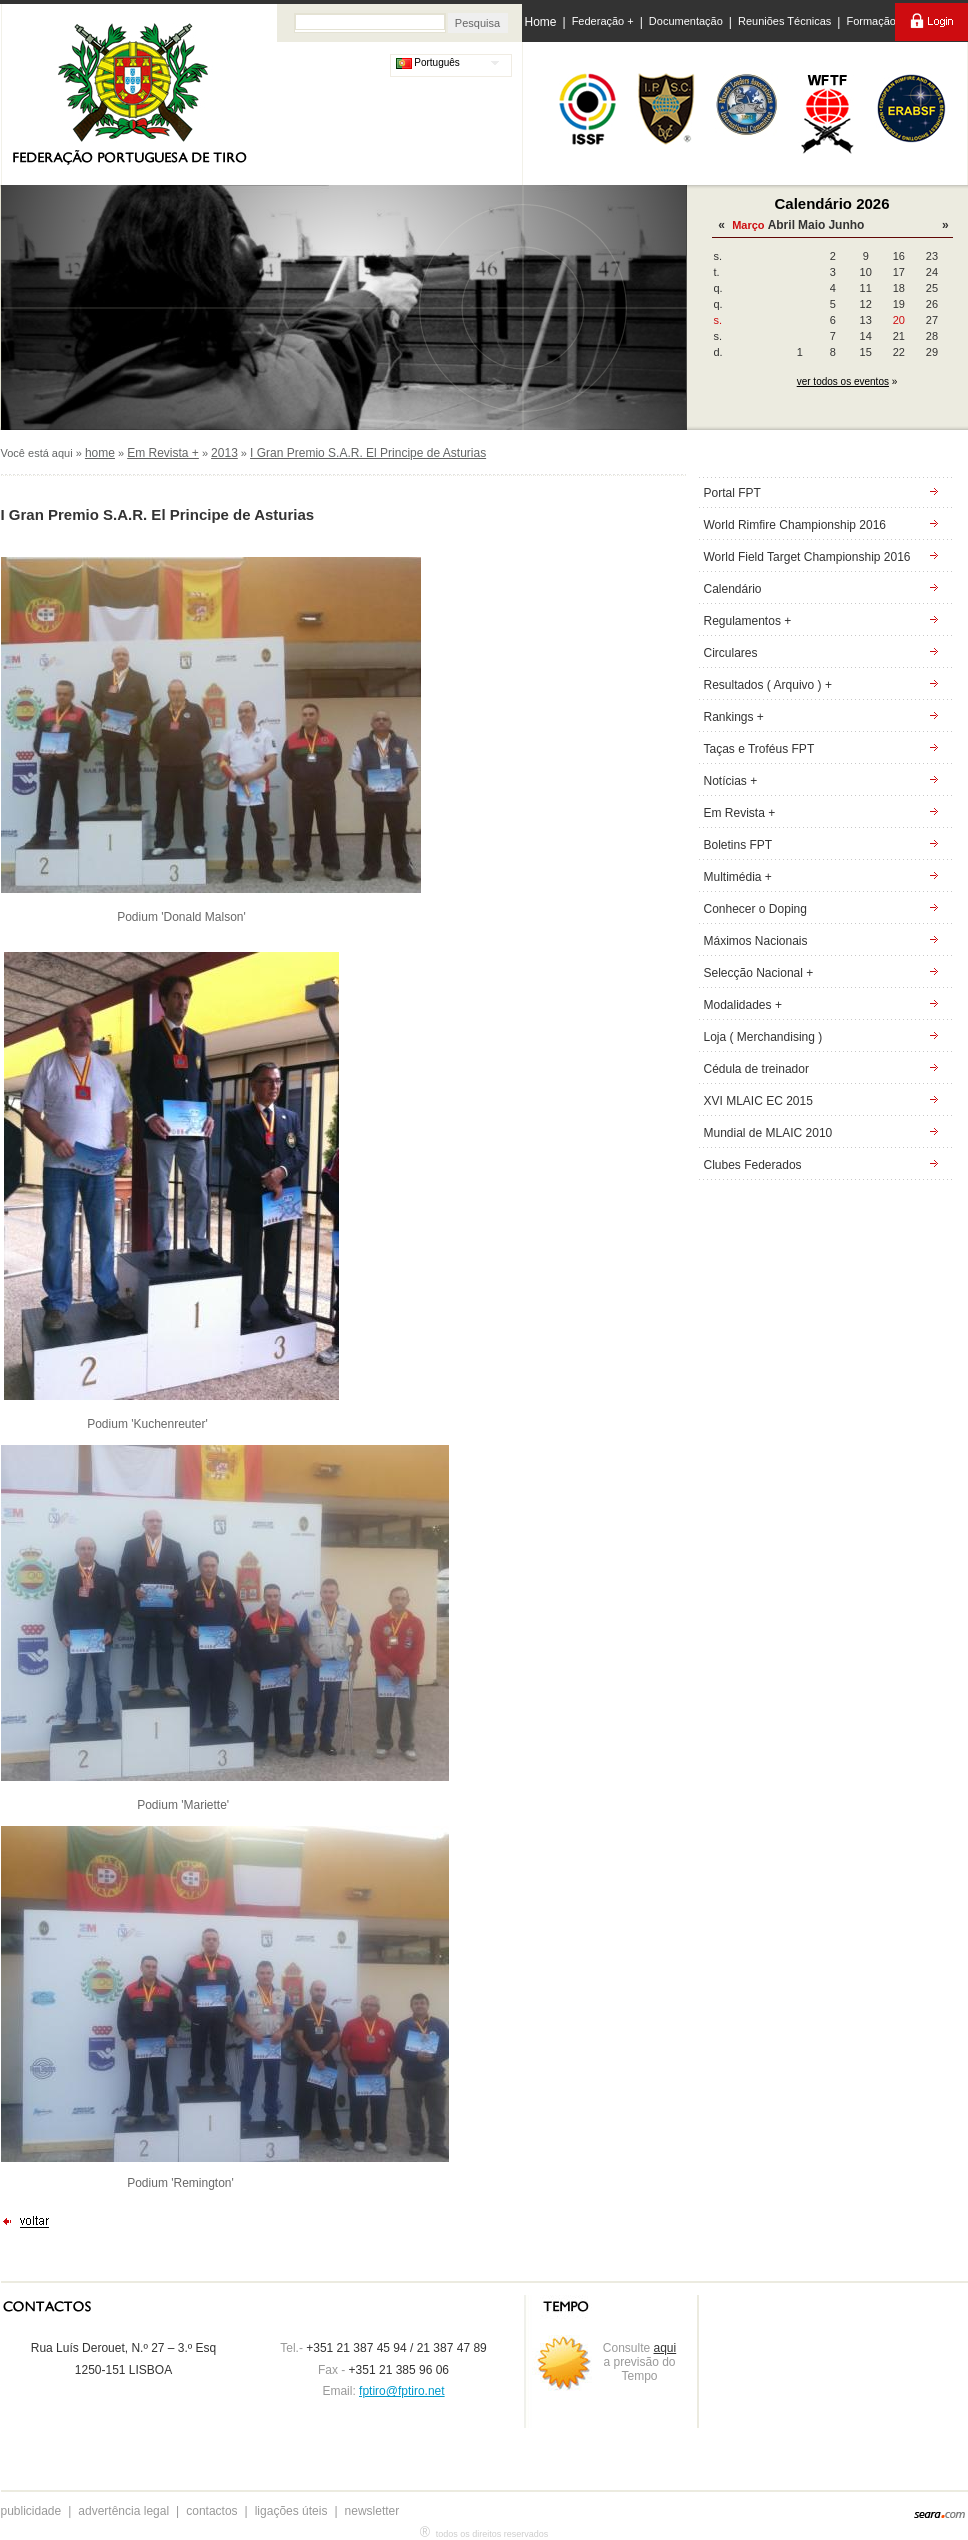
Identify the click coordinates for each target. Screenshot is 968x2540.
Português (428, 62)
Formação (871, 21)
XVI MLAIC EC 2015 (758, 1101)
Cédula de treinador (756, 1069)
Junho (846, 225)
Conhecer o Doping (755, 909)
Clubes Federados (753, 1165)
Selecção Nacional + (759, 973)
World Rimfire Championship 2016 (795, 525)
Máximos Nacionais (756, 941)
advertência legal (123, 2511)
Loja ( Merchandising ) (763, 1037)
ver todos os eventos (843, 381)
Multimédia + (738, 877)
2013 (224, 453)
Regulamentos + (748, 621)
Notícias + (731, 781)
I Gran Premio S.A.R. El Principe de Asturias (368, 453)
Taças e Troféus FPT (759, 749)
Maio (811, 225)
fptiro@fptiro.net (402, 2391)
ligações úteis (291, 2511)
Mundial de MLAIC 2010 (768, 1133)
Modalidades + (743, 1005)
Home (541, 22)
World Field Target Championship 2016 (807, 557)
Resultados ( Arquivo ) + (768, 685)
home (100, 453)
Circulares (731, 653)
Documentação (686, 21)
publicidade (31, 2511)
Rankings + (734, 717)
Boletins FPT (738, 845)
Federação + (603, 21)
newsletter (372, 2511)
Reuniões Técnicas (784, 21)
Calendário (733, 589)
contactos (211, 2511)
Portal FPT (732, 493)
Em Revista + (163, 453)
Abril (781, 225)
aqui (665, 2348)
